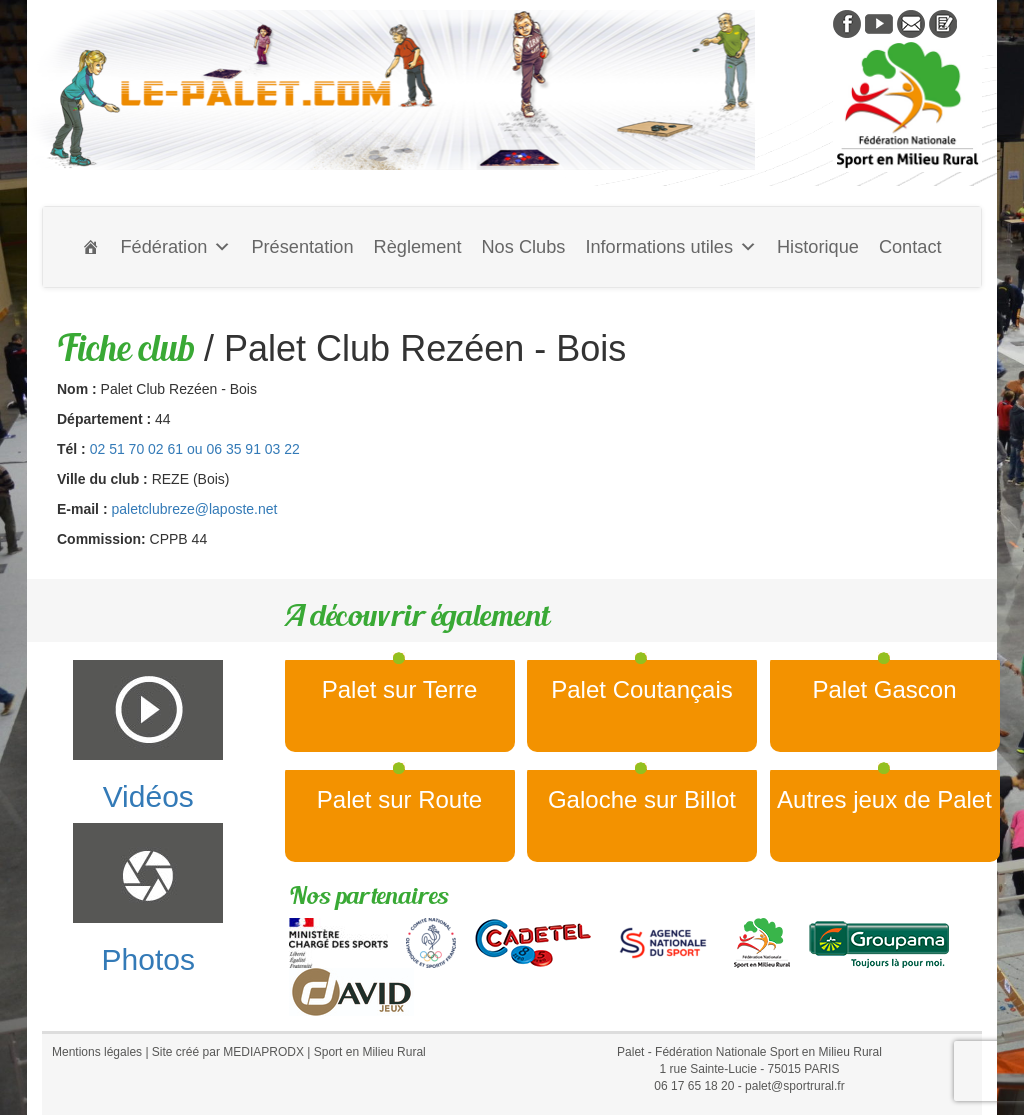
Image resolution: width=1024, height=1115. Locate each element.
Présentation (302, 247)
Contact (910, 247)
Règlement (418, 247)
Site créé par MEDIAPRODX (228, 1052)
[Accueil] (91, 247)
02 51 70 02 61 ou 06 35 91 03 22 (195, 449)
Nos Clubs (523, 247)
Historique (818, 247)
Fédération (175, 247)
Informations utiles (671, 247)
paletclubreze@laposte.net (194, 509)
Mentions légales (97, 1052)
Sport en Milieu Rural (370, 1052)
